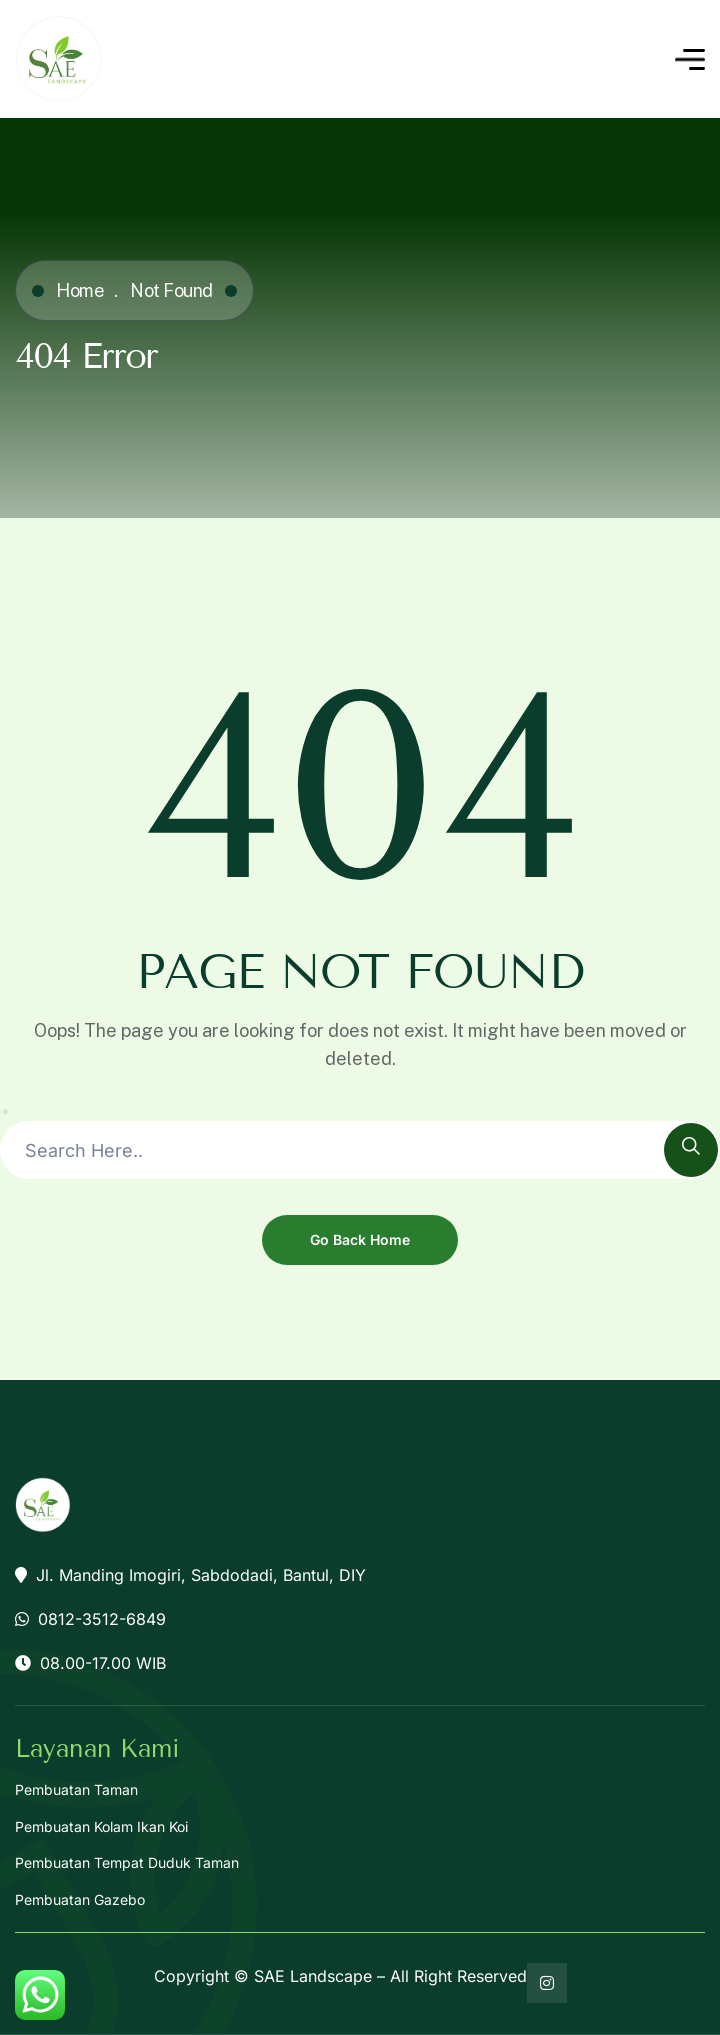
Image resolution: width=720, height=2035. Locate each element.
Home (80, 290)
